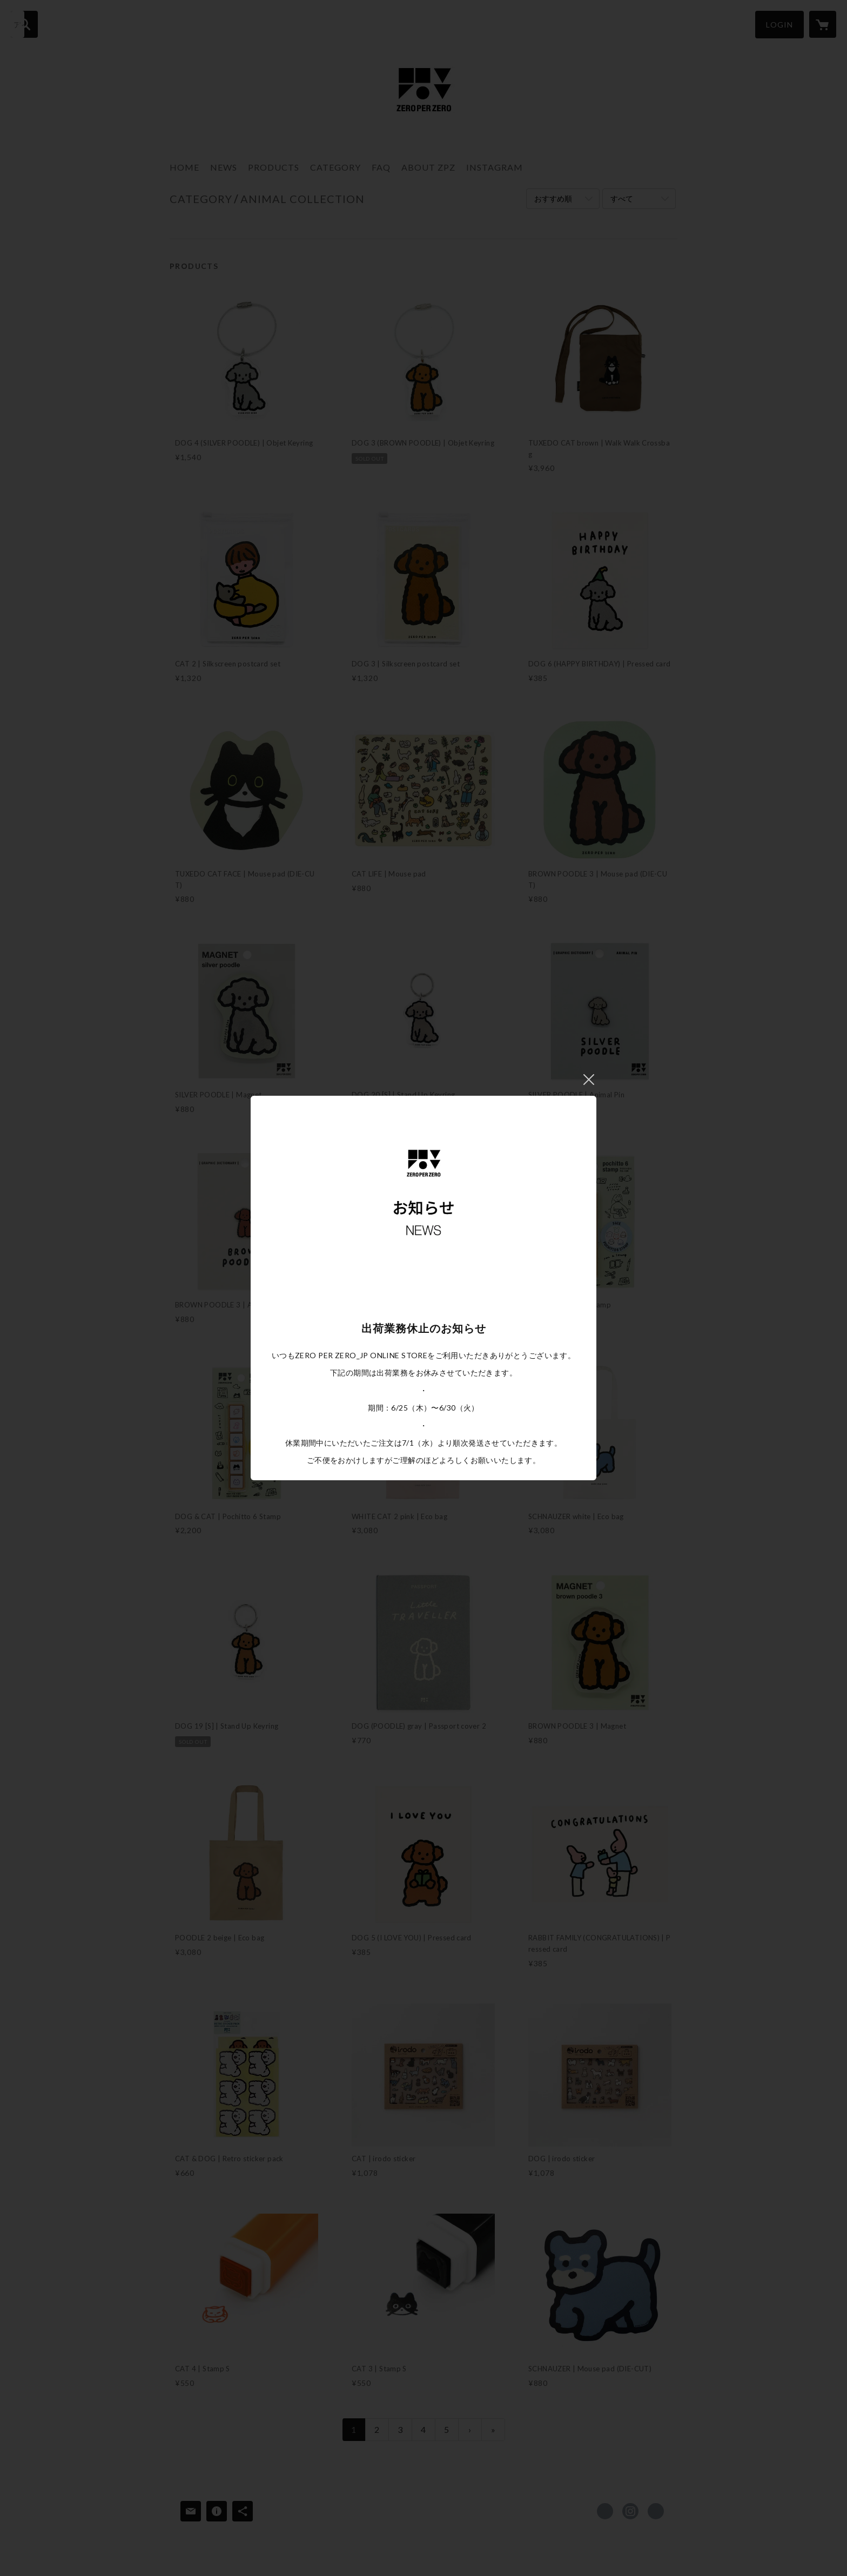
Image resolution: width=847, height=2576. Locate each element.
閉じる (588, 1079)
